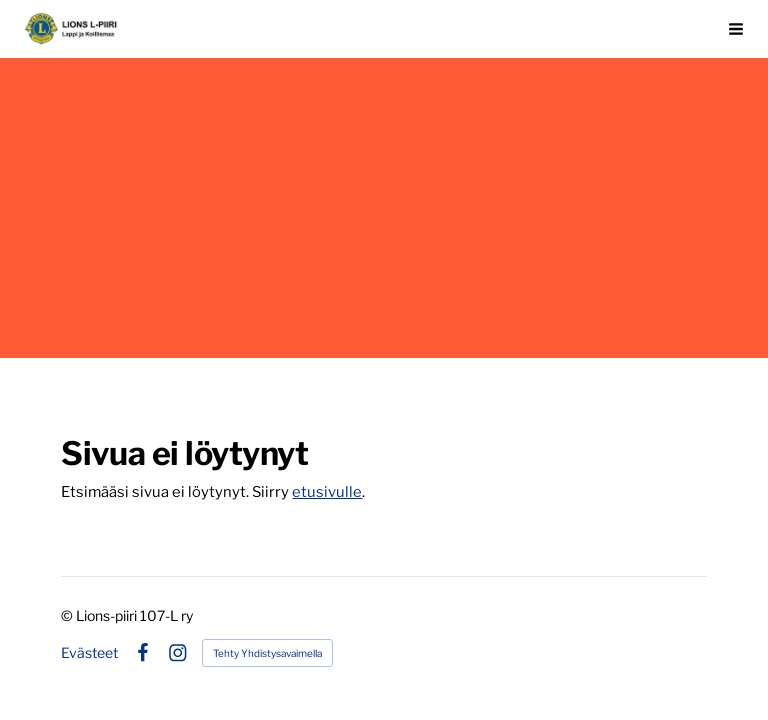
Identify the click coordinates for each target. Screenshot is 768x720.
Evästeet (89, 653)
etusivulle (327, 492)
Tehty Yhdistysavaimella (267, 653)
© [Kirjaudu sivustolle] (68, 615)
